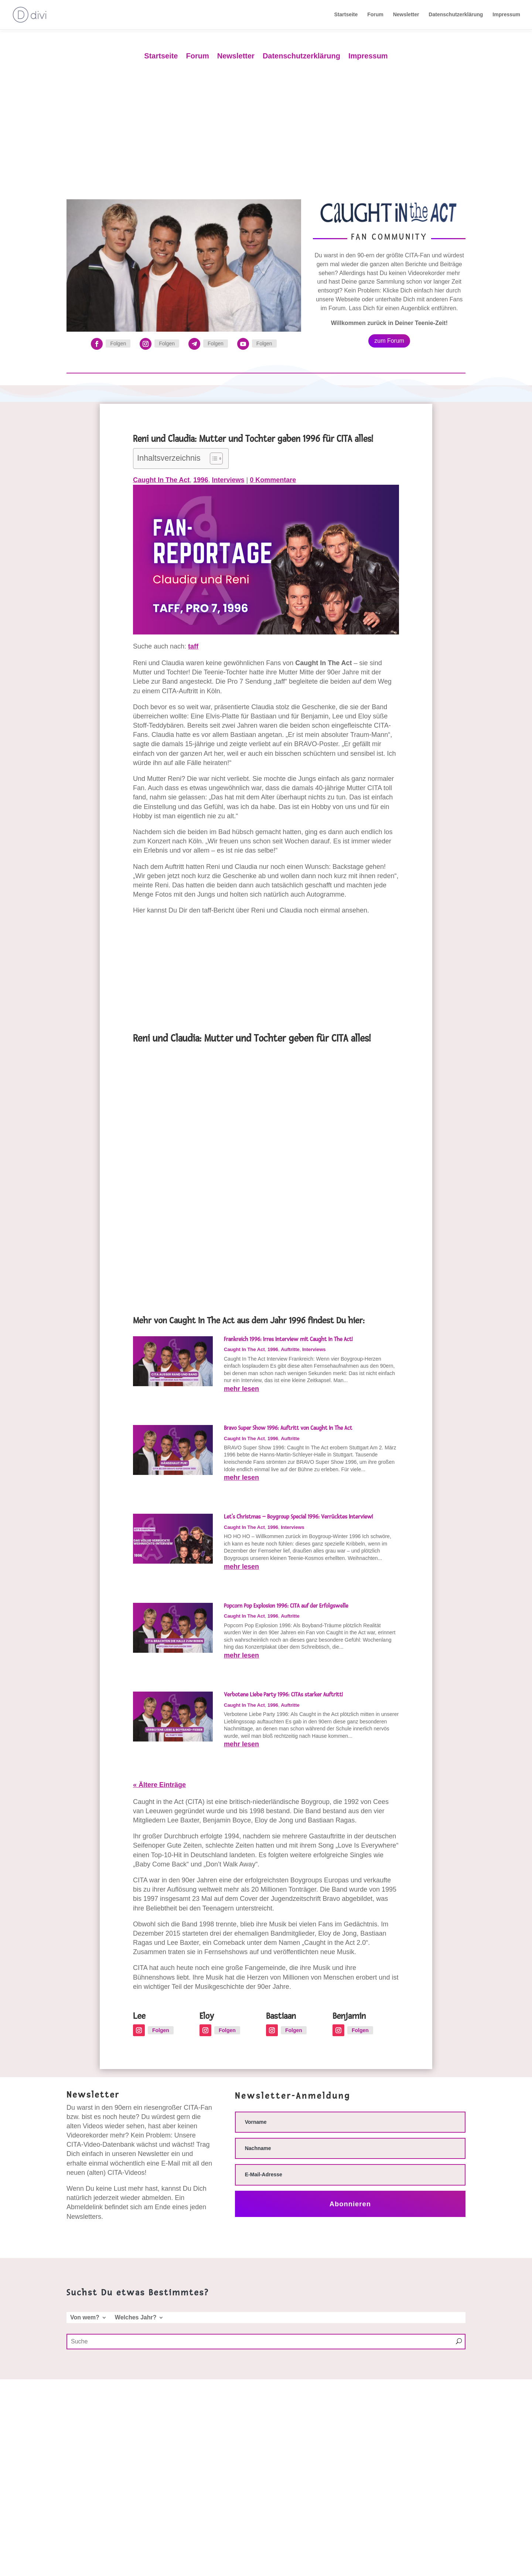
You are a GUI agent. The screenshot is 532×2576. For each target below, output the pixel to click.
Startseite (346, 15)
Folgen (118, 343)
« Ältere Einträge (159, 1784)
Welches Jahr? (136, 2318)
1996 (200, 480)
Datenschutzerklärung (456, 15)
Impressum (506, 15)
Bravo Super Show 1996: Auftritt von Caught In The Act (288, 1428)
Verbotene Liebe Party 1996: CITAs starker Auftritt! (283, 1694)
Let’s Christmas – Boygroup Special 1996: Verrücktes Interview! (298, 1516)
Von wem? (84, 2318)
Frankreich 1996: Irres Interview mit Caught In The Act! (288, 1339)
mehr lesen (241, 1388)
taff (193, 646)
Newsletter (406, 15)
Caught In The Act (161, 480)
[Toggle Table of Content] (212, 458)
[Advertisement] (266, 124)
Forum (375, 15)
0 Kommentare (273, 480)
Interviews (228, 480)
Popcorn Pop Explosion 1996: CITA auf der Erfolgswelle (286, 1605)
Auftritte (290, 1349)
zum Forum (389, 341)
